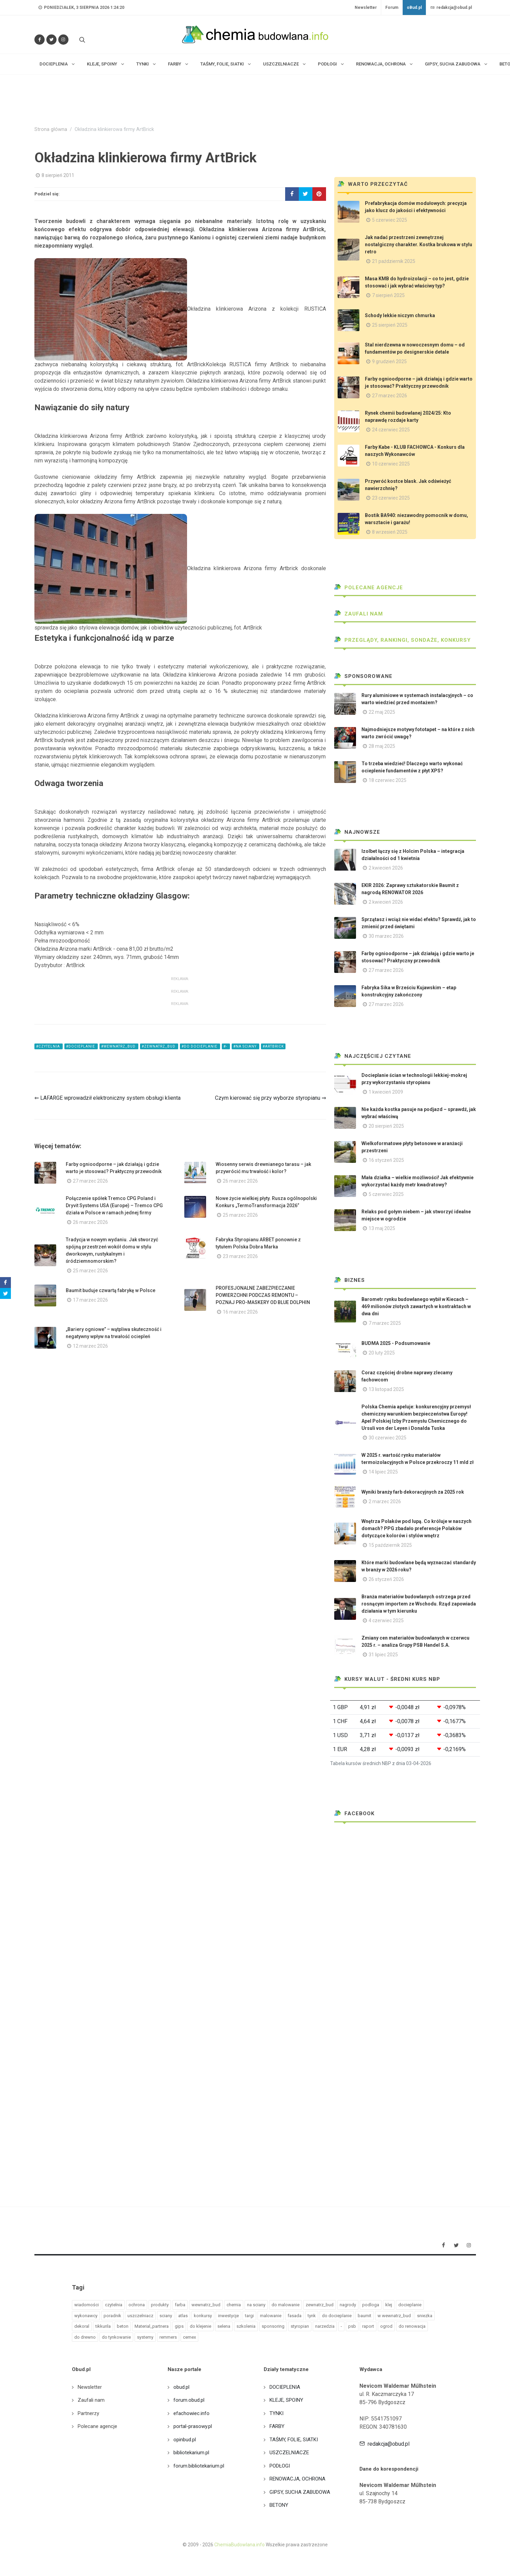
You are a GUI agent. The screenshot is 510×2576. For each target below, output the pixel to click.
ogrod (386, 2326)
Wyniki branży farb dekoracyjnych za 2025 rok (412, 1492)
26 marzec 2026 (240, 1181)
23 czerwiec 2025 (391, 498)
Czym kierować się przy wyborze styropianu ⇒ (270, 1098)
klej (388, 2304)
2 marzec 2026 (385, 1501)
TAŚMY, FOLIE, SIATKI (293, 2440)
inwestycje (228, 2315)
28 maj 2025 (382, 746)
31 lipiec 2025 (383, 1654)
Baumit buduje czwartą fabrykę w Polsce (110, 1290)
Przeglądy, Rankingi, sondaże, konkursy (402, 640)
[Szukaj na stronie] (81, 39)
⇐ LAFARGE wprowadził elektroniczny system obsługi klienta (107, 1098)
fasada (295, 2315)
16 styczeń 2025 (386, 1160)
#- (225, 1046)
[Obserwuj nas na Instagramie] (63, 39)
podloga (370, 2304)
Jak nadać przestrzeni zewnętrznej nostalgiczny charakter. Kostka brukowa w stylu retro (418, 244)
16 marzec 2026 (240, 1312)
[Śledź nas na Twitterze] (51, 39)
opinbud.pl (184, 2440)
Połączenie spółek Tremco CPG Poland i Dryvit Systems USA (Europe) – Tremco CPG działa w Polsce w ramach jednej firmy (114, 1205)
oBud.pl (414, 7)
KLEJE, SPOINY (286, 2400)
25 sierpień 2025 (389, 325)
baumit (364, 2315)
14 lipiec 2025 (383, 1472)
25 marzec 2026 (240, 1215)
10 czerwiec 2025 (391, 464)
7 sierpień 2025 (388, 295)
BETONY (278, 2505)
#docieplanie (81, 1046)
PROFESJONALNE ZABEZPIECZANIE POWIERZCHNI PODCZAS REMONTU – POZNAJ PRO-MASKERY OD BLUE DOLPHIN (263, 1295)
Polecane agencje (368, 587)
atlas (183, 2315)
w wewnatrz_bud (394, 2315)
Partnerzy (88, 2413)
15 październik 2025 (390, 1545)
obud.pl (181, 2387)
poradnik (112, 2315)
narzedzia (325, 2326)
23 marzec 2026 (240, 1256)
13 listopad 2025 (386, 1389)
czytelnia (113, 2304)
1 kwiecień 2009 (386, 1092)
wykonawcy (85, 2315)
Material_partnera (152, 2326)
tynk (312, 2315)
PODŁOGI (279, 2466)
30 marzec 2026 (386, 936)
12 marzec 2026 (90, 1346)
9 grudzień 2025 (389, 361)
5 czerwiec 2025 (389, 220)
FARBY (276, 2426)
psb (352, 2326)
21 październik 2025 (393, 261)
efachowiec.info (191, 2413)
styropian (300, 2326)
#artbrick (273, 1046)
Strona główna (50, 129)
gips (179, 2326)
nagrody (348, 2304)
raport (368, 2326)
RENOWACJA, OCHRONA (297, 2479)
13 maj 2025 (382, 1228)
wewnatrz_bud (205, 2304)
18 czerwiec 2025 (387, 780)
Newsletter (366, 7)
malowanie (270, 2315)
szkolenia (246, 2326)
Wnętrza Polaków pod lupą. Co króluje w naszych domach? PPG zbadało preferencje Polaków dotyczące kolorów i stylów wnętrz (416, 1528)
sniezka (424, 2315)
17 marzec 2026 (90, 1300)
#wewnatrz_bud (119, 1046)
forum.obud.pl (188, 2400)
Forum (391, 7)
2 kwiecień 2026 (386, 868)
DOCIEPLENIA (284, 2387)
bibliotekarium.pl (191, 2452)
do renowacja (412, 2326)
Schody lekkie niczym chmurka (400, 315)
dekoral (81, 2326)
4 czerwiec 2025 (386, 1620)
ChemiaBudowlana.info (239, 2544)
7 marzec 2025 (385, 1323)
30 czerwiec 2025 (387, 1437)
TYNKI (276, 2413)
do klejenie (200, 2326)
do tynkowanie (116, 2337)
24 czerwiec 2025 (391, 429)
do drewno (85, 2337)
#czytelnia (48, 1046)
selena (223, 2326)
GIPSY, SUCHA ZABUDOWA (299, 2492)
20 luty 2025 (382, 1353)
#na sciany (245, 1046)
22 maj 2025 (382, 712)
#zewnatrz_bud (159, 1046)
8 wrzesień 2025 (389, 532)
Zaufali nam (358, 614)
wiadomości (86, 2304)
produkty (160, 2304)
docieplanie (409, 2304)
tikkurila (103, 2326)
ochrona (136, 2304)
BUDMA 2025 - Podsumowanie (395, 1343)
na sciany (256, 2304)
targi (249, 2315)
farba (180, 2304)
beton (122, 2326)
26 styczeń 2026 (386, 1579)
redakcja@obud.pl (451, 7)
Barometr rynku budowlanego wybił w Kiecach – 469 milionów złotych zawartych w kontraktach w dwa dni (416, 1306)
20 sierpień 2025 (386, 1126)
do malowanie (285, 2304)
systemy (145, 2337)
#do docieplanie (200, 1046)
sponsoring (273, 2326)
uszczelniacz (140, 2315)
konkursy (203, 2315)
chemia (234, 2304)
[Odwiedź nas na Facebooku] (39, 39)
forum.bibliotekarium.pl (198, 2466)
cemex (189, 2337)
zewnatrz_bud (320, 2304)
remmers (168, 2337)
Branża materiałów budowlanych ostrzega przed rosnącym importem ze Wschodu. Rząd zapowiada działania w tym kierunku (418, 1604)
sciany (165, 2315)
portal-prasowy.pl (192, 2426)
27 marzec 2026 (90, 1181)
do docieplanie (337, 2315)
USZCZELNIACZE (289, 2452)
